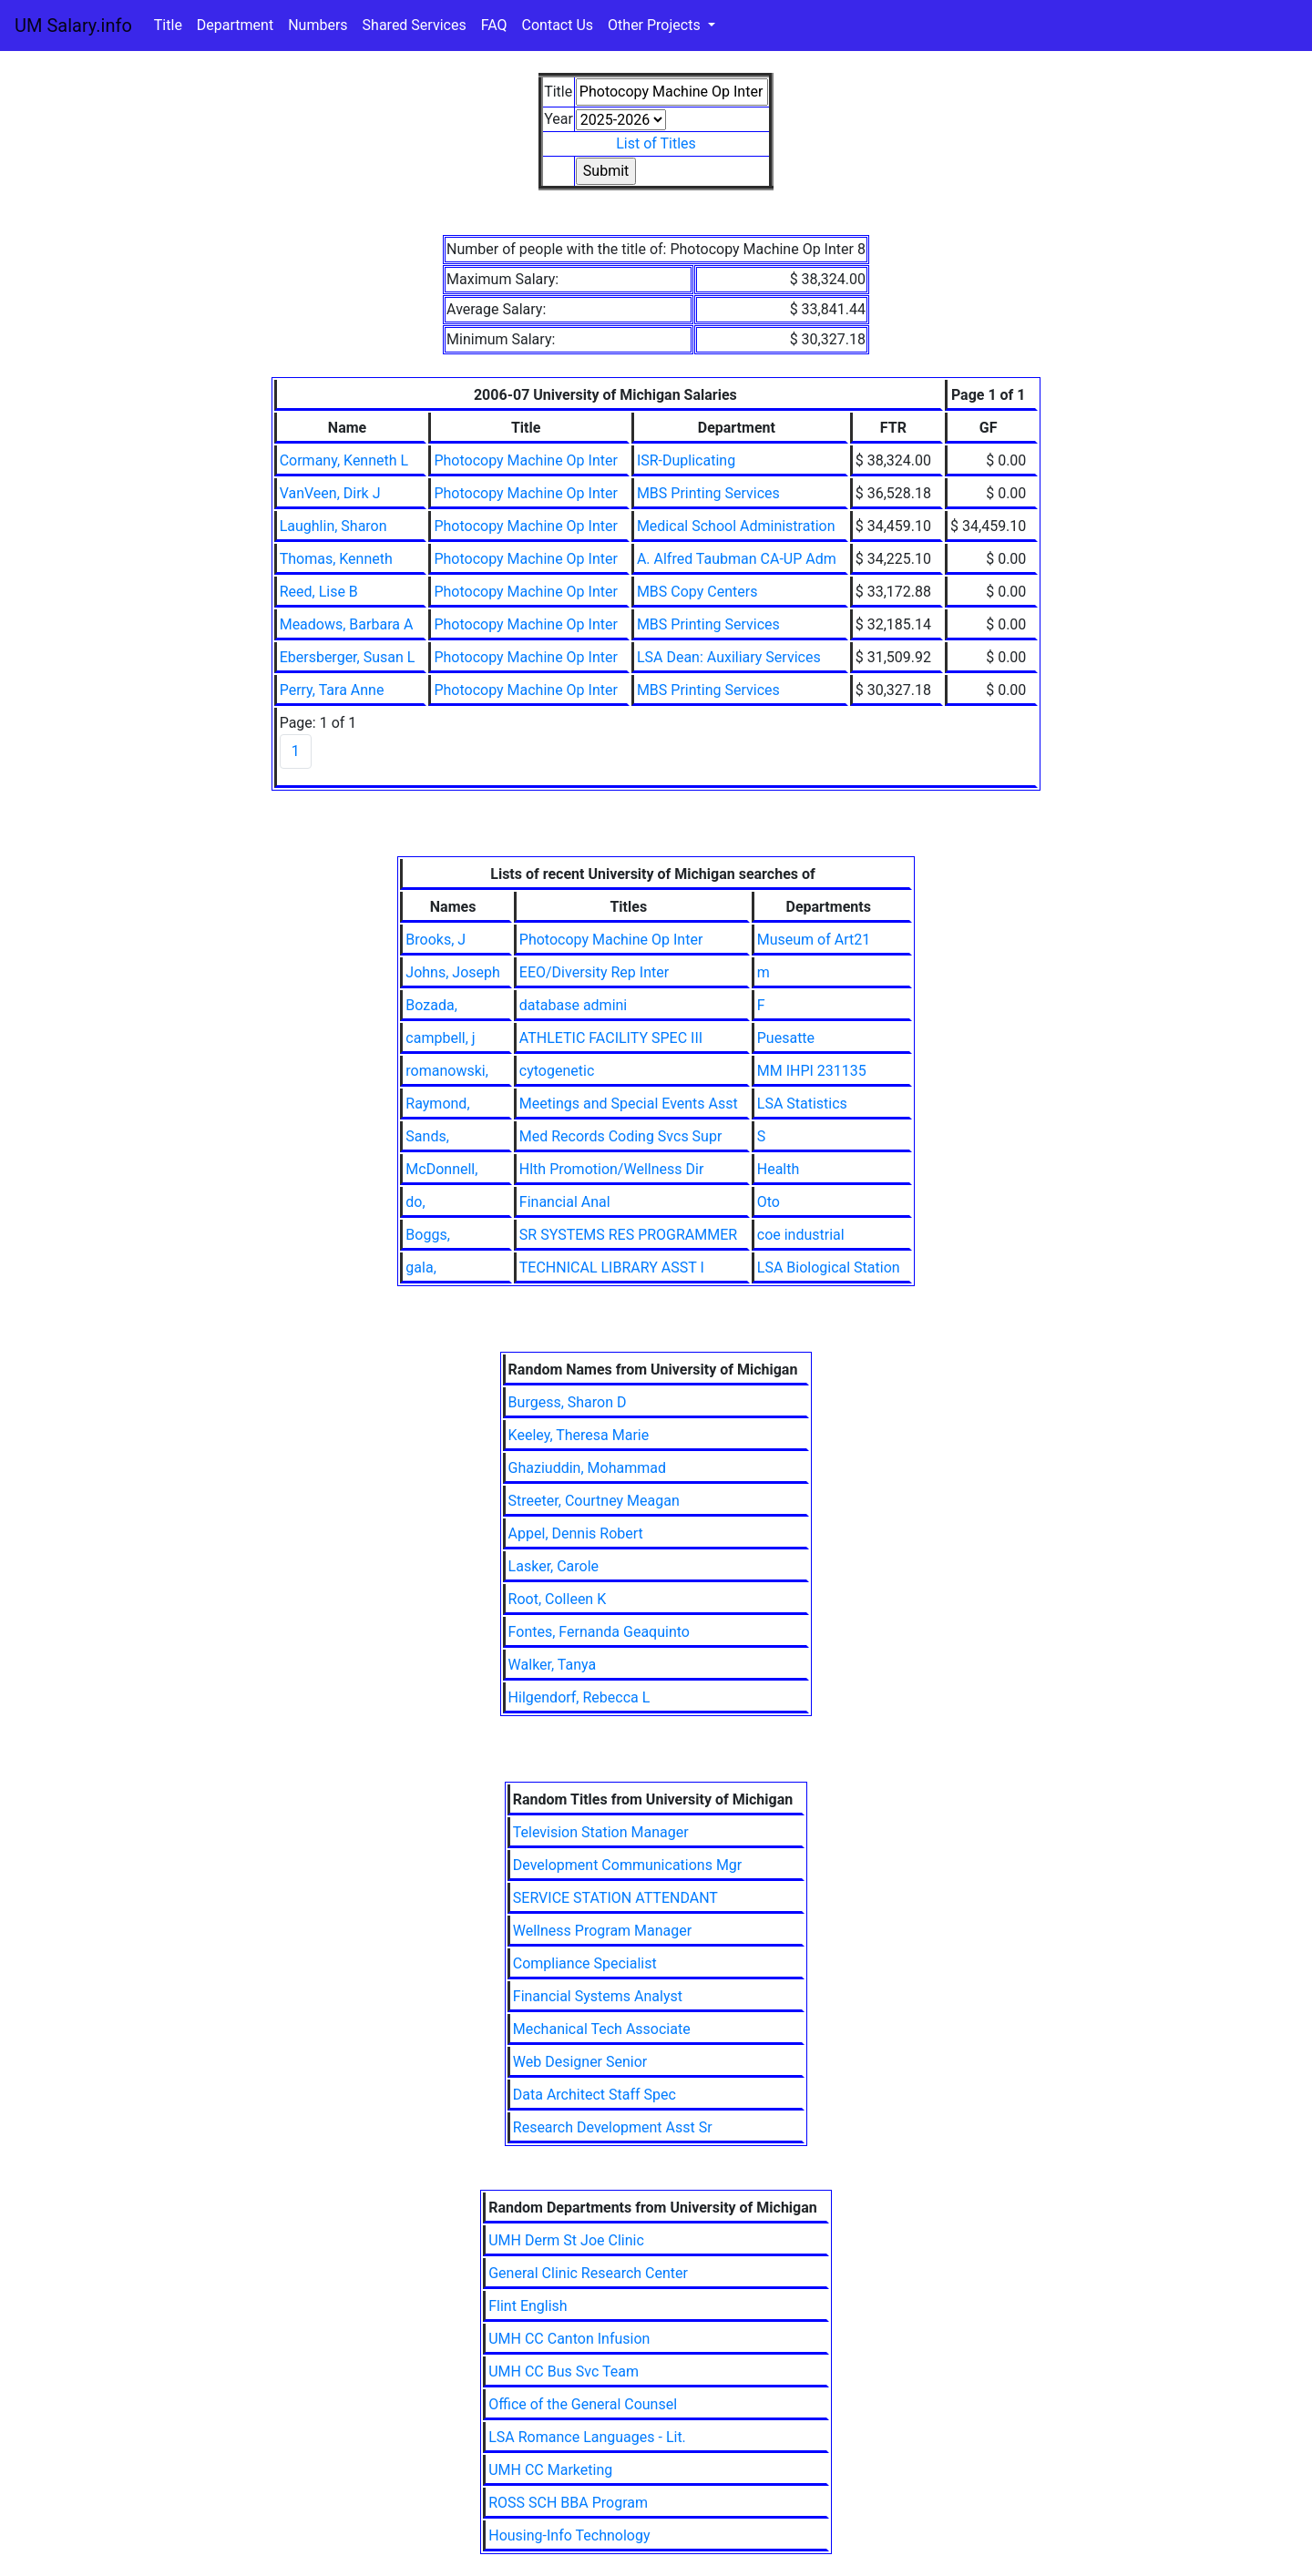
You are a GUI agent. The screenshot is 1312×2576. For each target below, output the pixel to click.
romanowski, (446, 1070)
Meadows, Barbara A (347, 624)
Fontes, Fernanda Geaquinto (599, 1632)
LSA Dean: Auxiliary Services (729, 657)
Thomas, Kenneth (336, 558)
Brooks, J (435, 939)
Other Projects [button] (656, 25)
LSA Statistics (802, 1103)
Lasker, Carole (553, 1566)
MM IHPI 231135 (811, 1070)
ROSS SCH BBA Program (568, 2502)
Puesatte (786, 1038)
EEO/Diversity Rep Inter (594, 972)
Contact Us (558, 25)
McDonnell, (441, 1169)
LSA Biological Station (828, 1267)
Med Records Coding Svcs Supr (621, 1136)
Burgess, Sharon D (567, 1402)
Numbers (317, 25)
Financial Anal (564, 1202)
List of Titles (656, 143)
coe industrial (801, 1234)
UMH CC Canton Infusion (569, 2338)
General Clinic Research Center (588, 2273)
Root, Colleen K (557, 1599)
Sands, (426, 1136)
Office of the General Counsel (582, 2404)
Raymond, (437, 1103)
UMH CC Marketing (550, 2470)
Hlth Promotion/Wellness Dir (611, 1169)
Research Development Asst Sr (612, 2127)
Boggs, (427, 1234)
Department (235, 25)
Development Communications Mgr (627, 1865)
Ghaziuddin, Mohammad (587, 1468)
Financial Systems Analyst (597, 1996)
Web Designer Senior (580, 2061)
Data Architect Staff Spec (594, 2094)
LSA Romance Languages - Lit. (587, 2437)
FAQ (494, 25)
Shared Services (414, 25)
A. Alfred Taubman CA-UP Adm (736, 558)
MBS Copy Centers (697, 591)
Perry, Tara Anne (332, 690)
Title (168, 25)
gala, (420, 1267)
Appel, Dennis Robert (575, 1533)
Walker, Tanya (552, 1664)
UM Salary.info (73, 25)
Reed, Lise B (319, 591)
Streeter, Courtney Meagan (594, 1500)
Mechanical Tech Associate (602, 2029)
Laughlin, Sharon (333, 526)
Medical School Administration (736, 526)
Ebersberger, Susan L (347, 657)
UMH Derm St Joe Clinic (566, 2240)
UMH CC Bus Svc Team (563, 2371)
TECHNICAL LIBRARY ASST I (611, 1267)
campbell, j (440, 1038)
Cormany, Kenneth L (344, 460)
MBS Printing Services (708, 493)
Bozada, (430, 1005)
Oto (768, 1202)
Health (778, 1169)
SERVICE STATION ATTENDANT (615, 1897)
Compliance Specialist (585, 1963)
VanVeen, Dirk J (330, 493)
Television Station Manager (601, 1832)
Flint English (527, 2306)
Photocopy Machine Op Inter (526, 460)
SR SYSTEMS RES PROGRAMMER (628, 1234)
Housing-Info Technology (569, 2535)
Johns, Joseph (452, 972)
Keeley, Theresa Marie (579, 1435)
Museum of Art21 (813, 939)
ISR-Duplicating (686, 460)
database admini (573, 1005)
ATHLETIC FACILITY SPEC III (610, 1038)
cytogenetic (556, 1070)
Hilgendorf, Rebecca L (579, 1697)
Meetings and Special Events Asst (628, 1103)
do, (415, 1202)
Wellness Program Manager (602, 1930)
